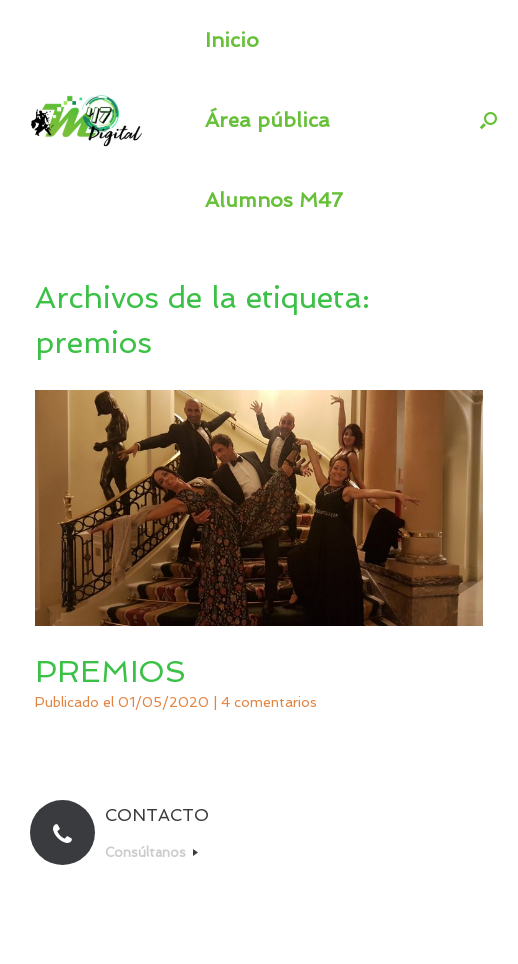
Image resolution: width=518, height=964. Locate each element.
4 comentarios (269, 702)
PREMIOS (110, 671)
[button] (488, 120)
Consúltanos (151, 852)
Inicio (232, 40)
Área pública (267, 120)
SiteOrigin (295, 925)
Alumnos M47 (274, 200)
